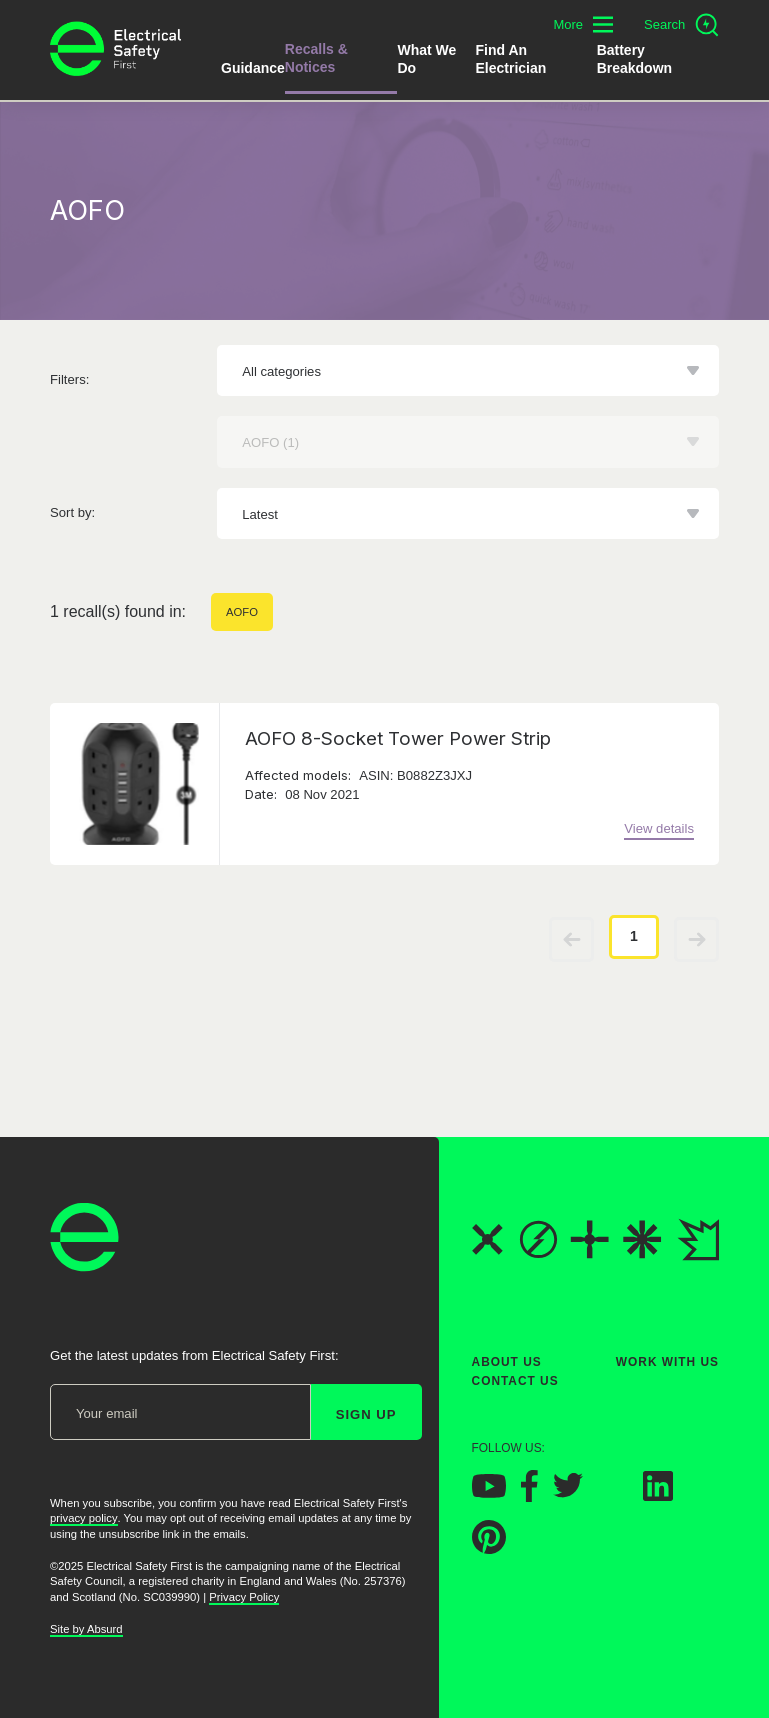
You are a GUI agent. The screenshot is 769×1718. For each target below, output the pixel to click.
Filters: (69, 379)
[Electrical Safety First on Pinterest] (489, 1548)
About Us (507, 1362)
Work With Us (667, 1362)
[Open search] (681, 25)
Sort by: (72, 512)
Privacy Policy (244, 1597)
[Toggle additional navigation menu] (583, 24)
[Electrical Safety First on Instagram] (613, 1495)
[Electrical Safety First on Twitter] (568, 1492)
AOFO (242, 612)
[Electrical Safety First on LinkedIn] (658, 1495)
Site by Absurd (86, 1628)
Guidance (253, 68)
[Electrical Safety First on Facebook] (529, 1496)
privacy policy (84, 1518)
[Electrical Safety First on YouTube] (489, 1492)
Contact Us (515, 1381)
